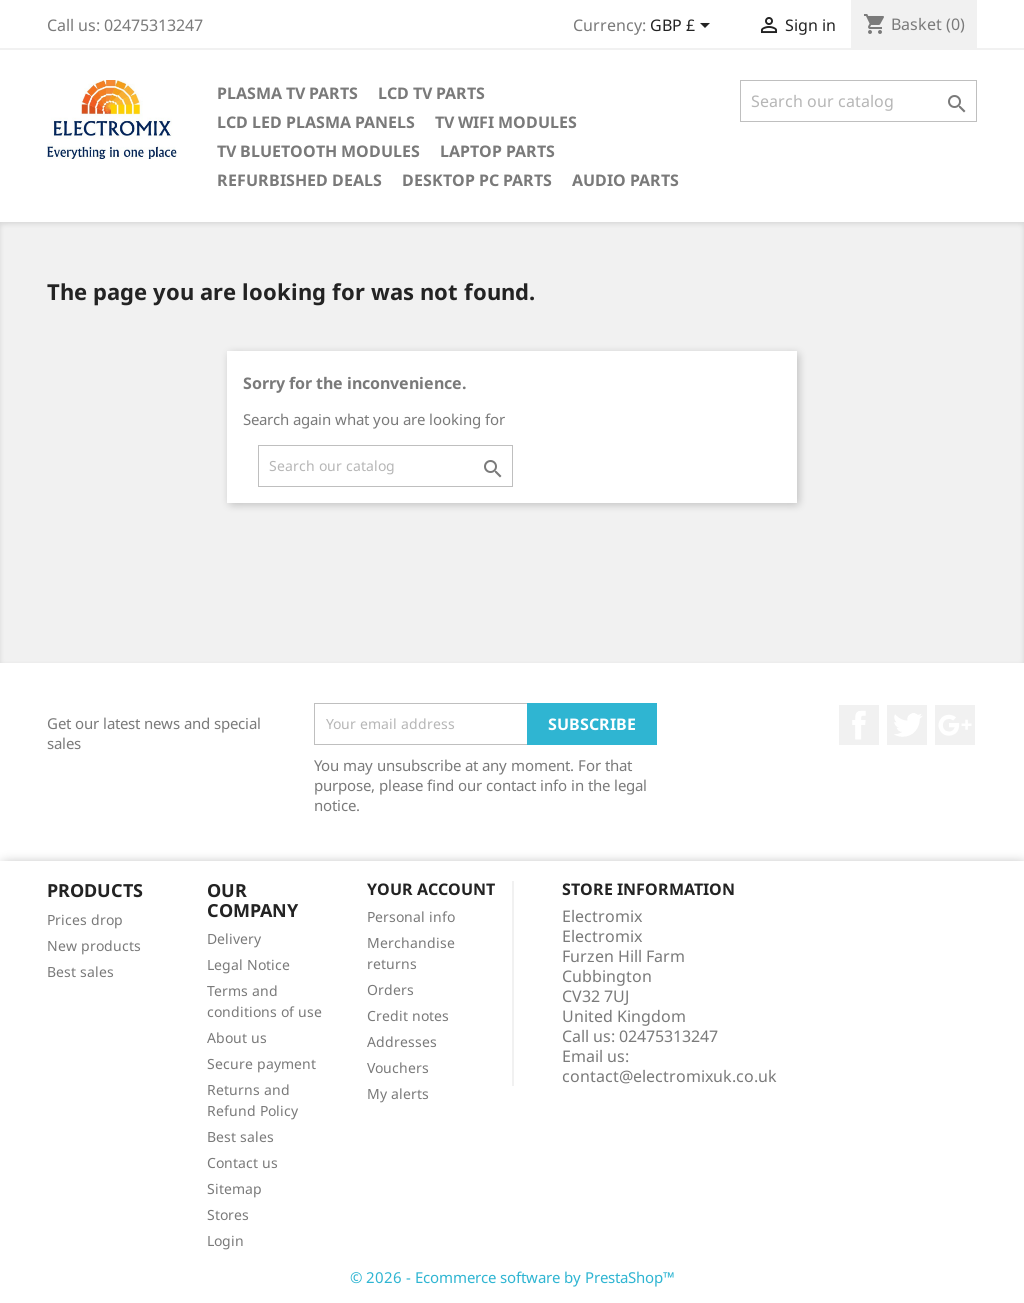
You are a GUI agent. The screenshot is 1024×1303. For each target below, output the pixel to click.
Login (225, 1240)
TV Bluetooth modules (318, 151)
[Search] (858, 101)
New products (94, 945)
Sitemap (234, 1188)
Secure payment (261, 1063)
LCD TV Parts (431, 93)
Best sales (80, 971)
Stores (228, 1214)
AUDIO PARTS (625, 180)
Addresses (402, 1041)
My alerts (398, 1093)
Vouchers (398, 1067)
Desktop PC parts (477, 180)
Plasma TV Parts (287, 93)
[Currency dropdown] (683, 27)
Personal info (411, 916)
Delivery (234, 938)
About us (237, 1037)
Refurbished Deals (299, 180)
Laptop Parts (497, 151)
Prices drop (85, 919)
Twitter (907, 725)
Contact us (242, 1162)
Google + (955, 725)
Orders (390, 989)
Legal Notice (248, 964)
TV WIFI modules (506, 122)
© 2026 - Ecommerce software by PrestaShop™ (512, 1277)
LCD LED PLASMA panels (316, 122)
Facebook (859, 725)
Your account (431, 889)
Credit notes (408, 1015)
